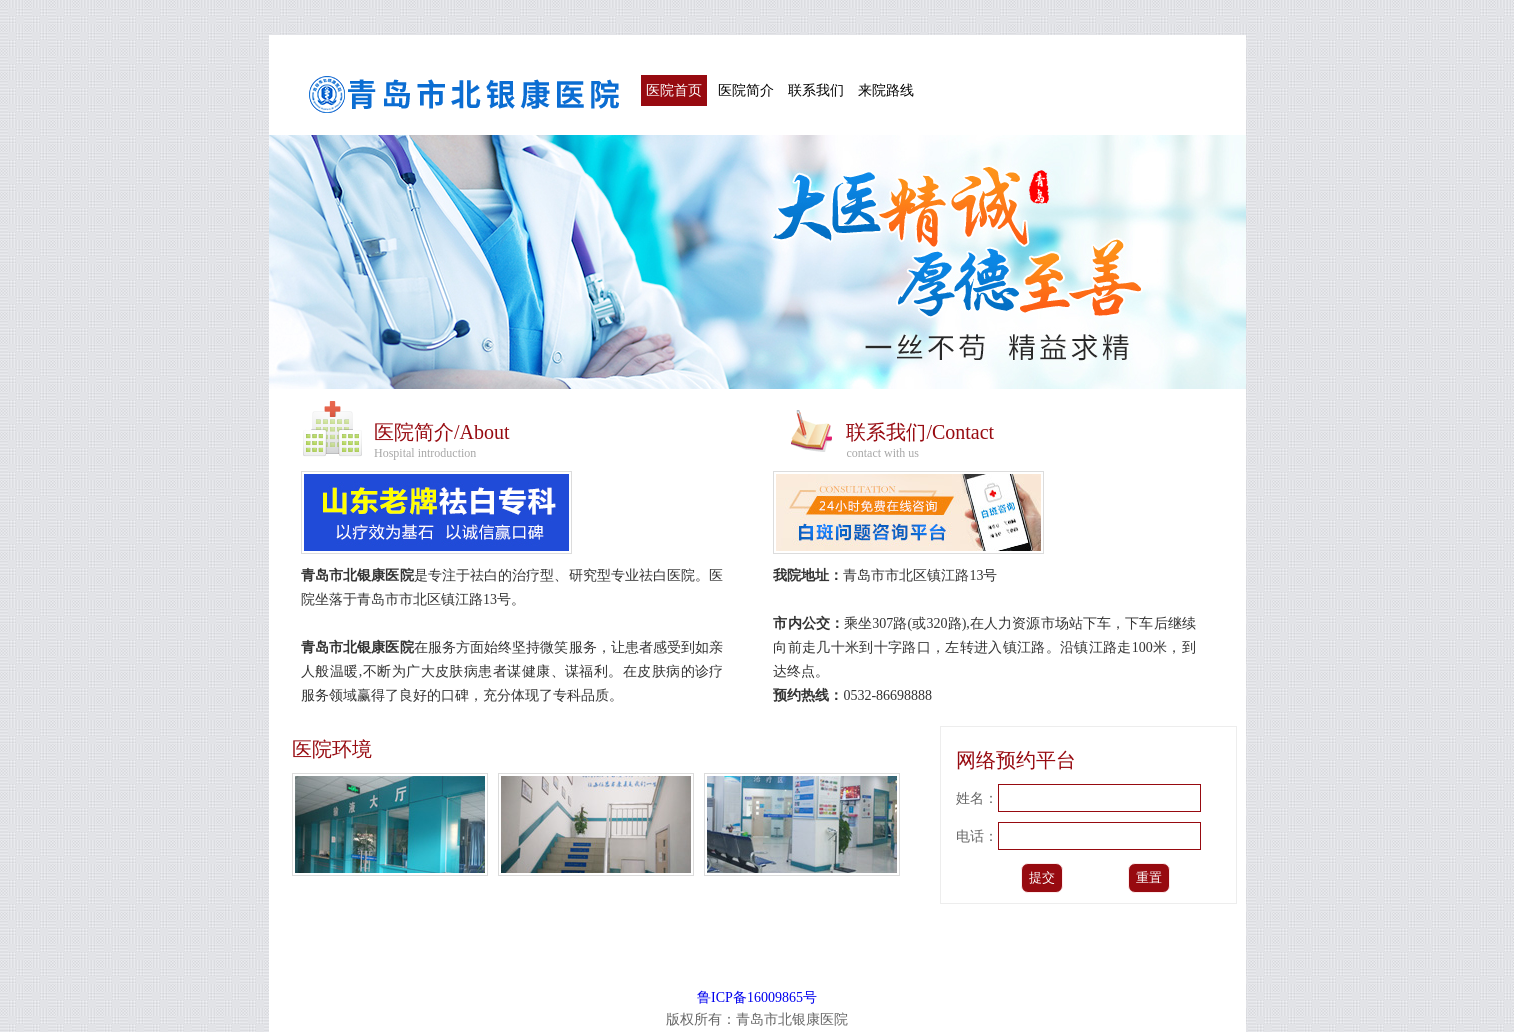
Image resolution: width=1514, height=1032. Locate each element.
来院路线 (886, 90)
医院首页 (674, 90)
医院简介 (746, 90)
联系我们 (816, 90)
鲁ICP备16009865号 (757, 997)
